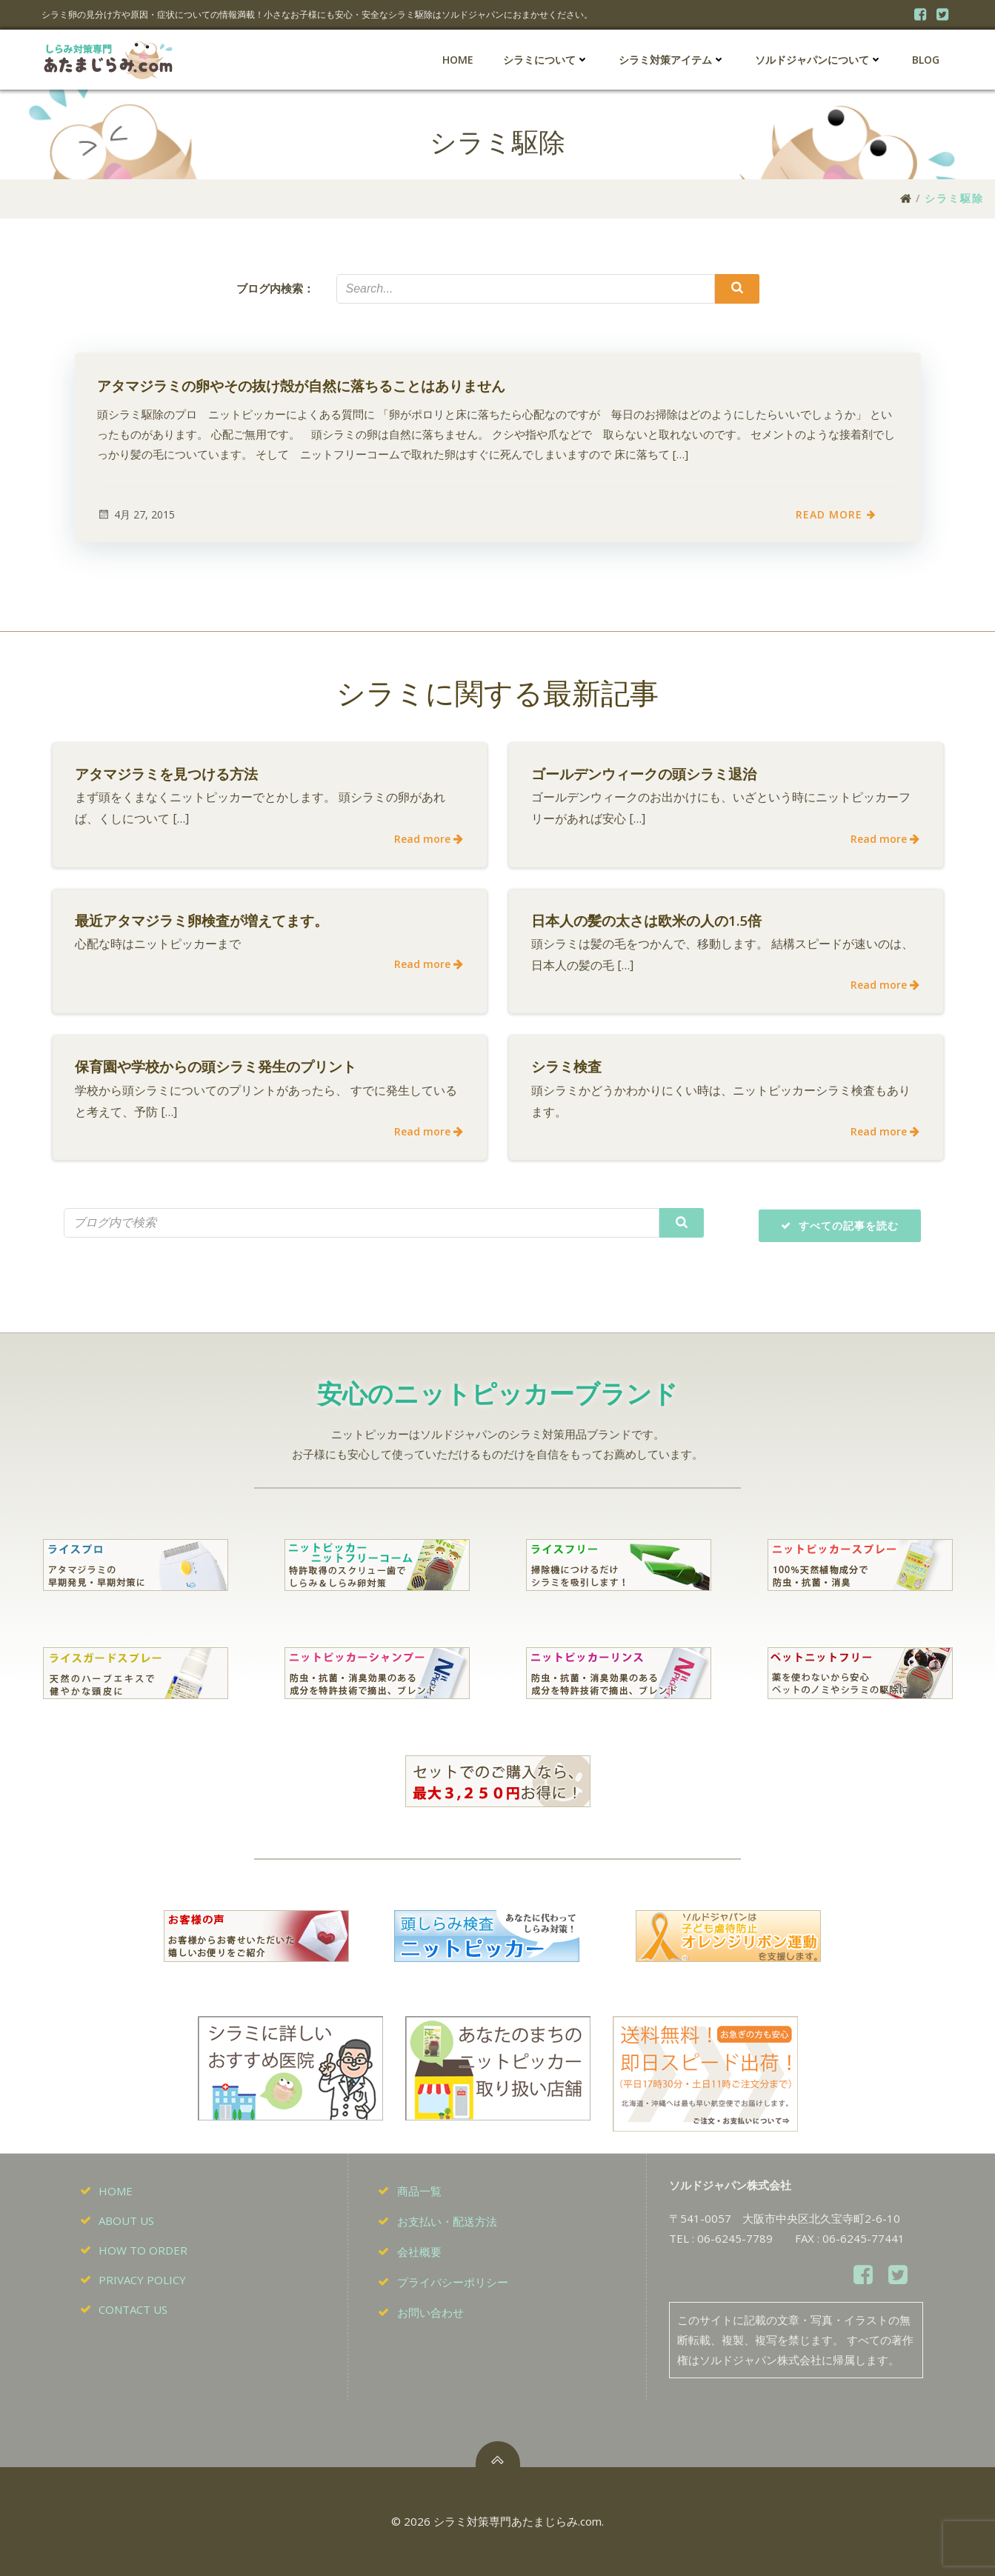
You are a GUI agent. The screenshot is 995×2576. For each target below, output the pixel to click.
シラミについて (546, 60)
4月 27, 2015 (136, 514)
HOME (457, 60)
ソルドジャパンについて (818, 60)
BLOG (925, 60)
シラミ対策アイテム (672, 60)
